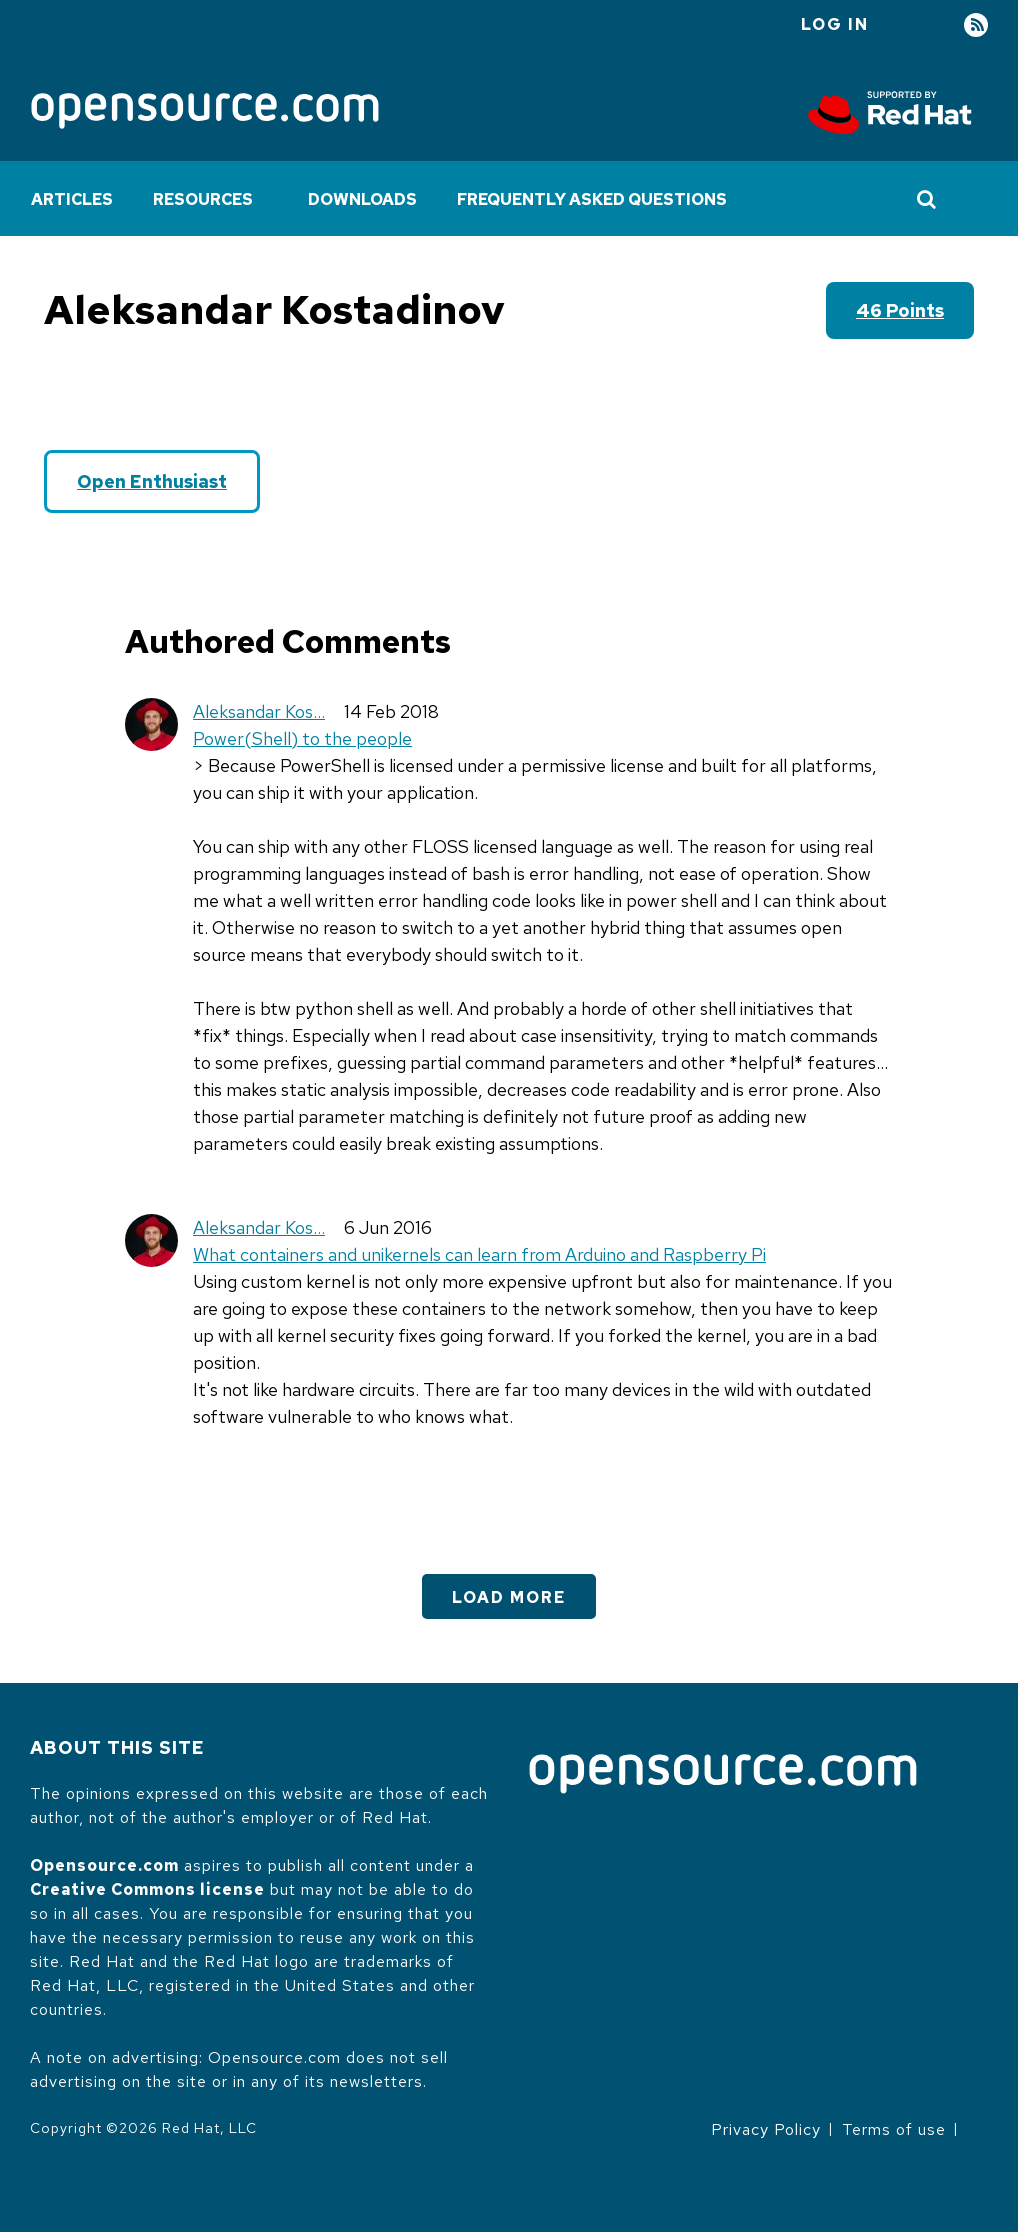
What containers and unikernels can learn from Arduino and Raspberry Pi (479, 1254)
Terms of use (894, 2129)
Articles (72, 199)
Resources (203, 199)
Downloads (362, 199)
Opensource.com (104, 1865)
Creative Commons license (147, 1889)
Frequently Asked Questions (592, 199)
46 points (900, 310)
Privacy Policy (766, 2129)
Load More (509, 1597)
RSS (976, 25)
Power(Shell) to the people (302, 738)
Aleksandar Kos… (259, 711)
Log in (835, 24)
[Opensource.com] (205, 112)
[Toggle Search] (927, 199)
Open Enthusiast (152, 481)
